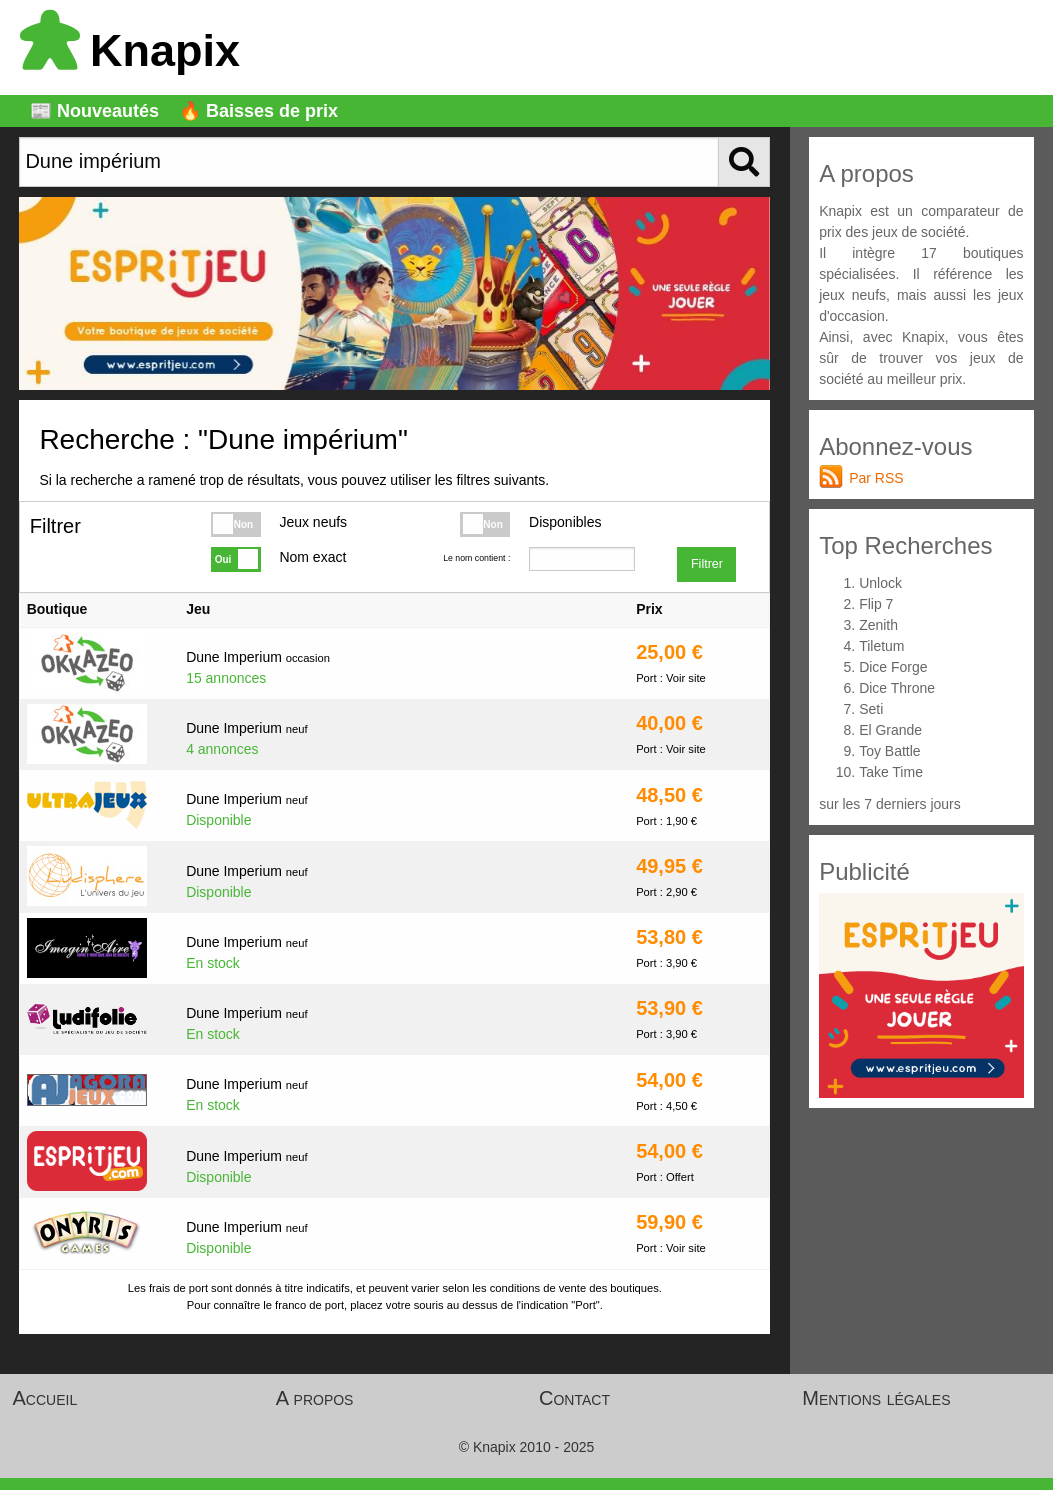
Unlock (880, 583)
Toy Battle (889, 751)
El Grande (890, 730)
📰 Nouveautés (94, 111)
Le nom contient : (476, 558)
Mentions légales (876, 1398)
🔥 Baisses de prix (258, 111)
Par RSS (876, 478)
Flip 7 (876, 604)
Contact (574, 1398)
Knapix (130, 50)
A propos (315, 1398)
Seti (871, 709)
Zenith (878, 625)
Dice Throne (897, 688)
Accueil (45, 1398)
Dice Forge (893, 667)
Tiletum (881, 646)
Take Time (891, 772)
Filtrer (707, 564)
